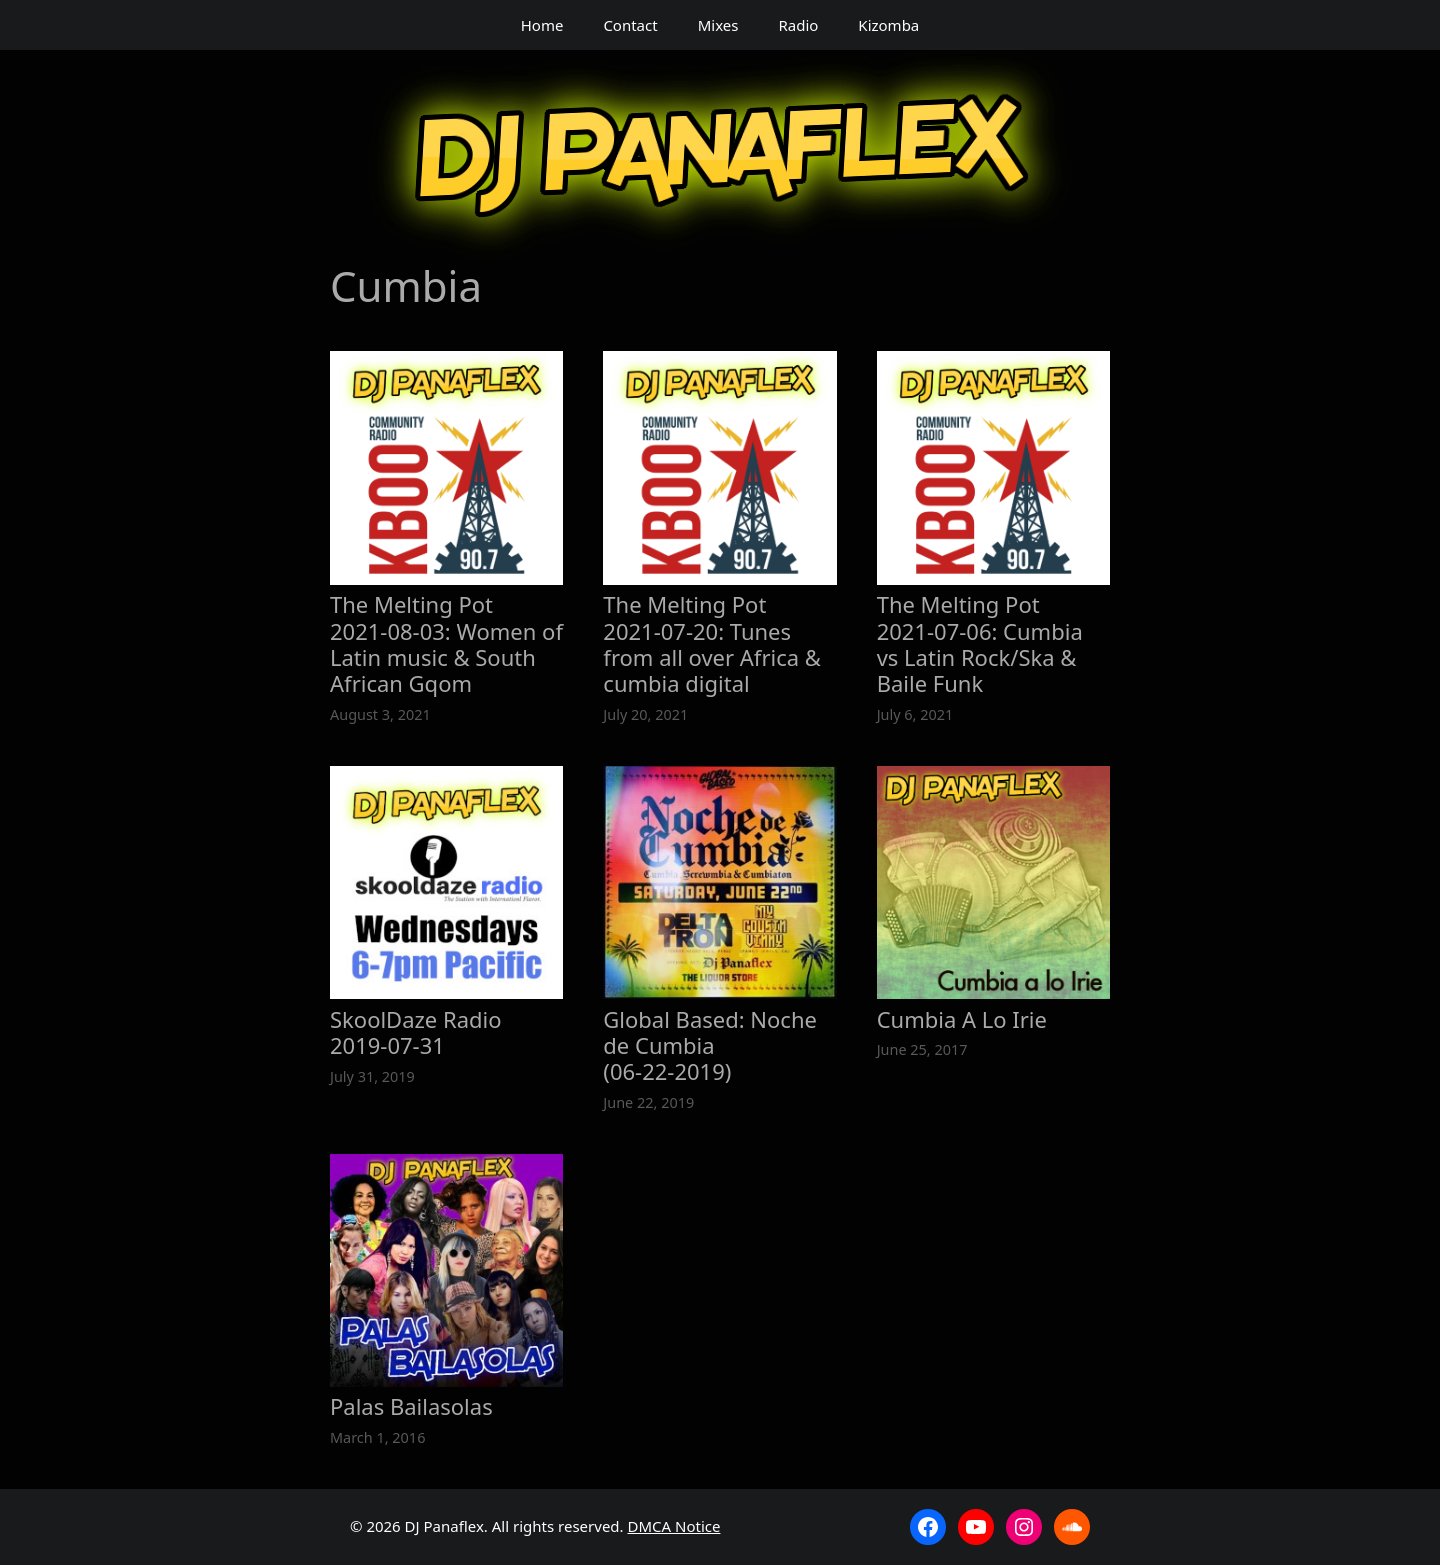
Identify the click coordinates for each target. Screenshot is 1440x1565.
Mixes (718, 25)
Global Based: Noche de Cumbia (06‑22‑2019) (710, 1045)
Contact (630, 25)
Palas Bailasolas (411, 1406)
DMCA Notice (674, 1526)
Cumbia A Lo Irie (962, 1019)
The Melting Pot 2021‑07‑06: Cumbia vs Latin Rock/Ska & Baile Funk (980, 643)
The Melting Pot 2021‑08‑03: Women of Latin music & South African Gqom (446, 643)
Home (542, 25)
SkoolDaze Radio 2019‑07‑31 (416, 1032)
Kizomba (888, 25)
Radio (798, 25)
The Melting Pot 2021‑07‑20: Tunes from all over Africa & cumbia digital (712, 643)
